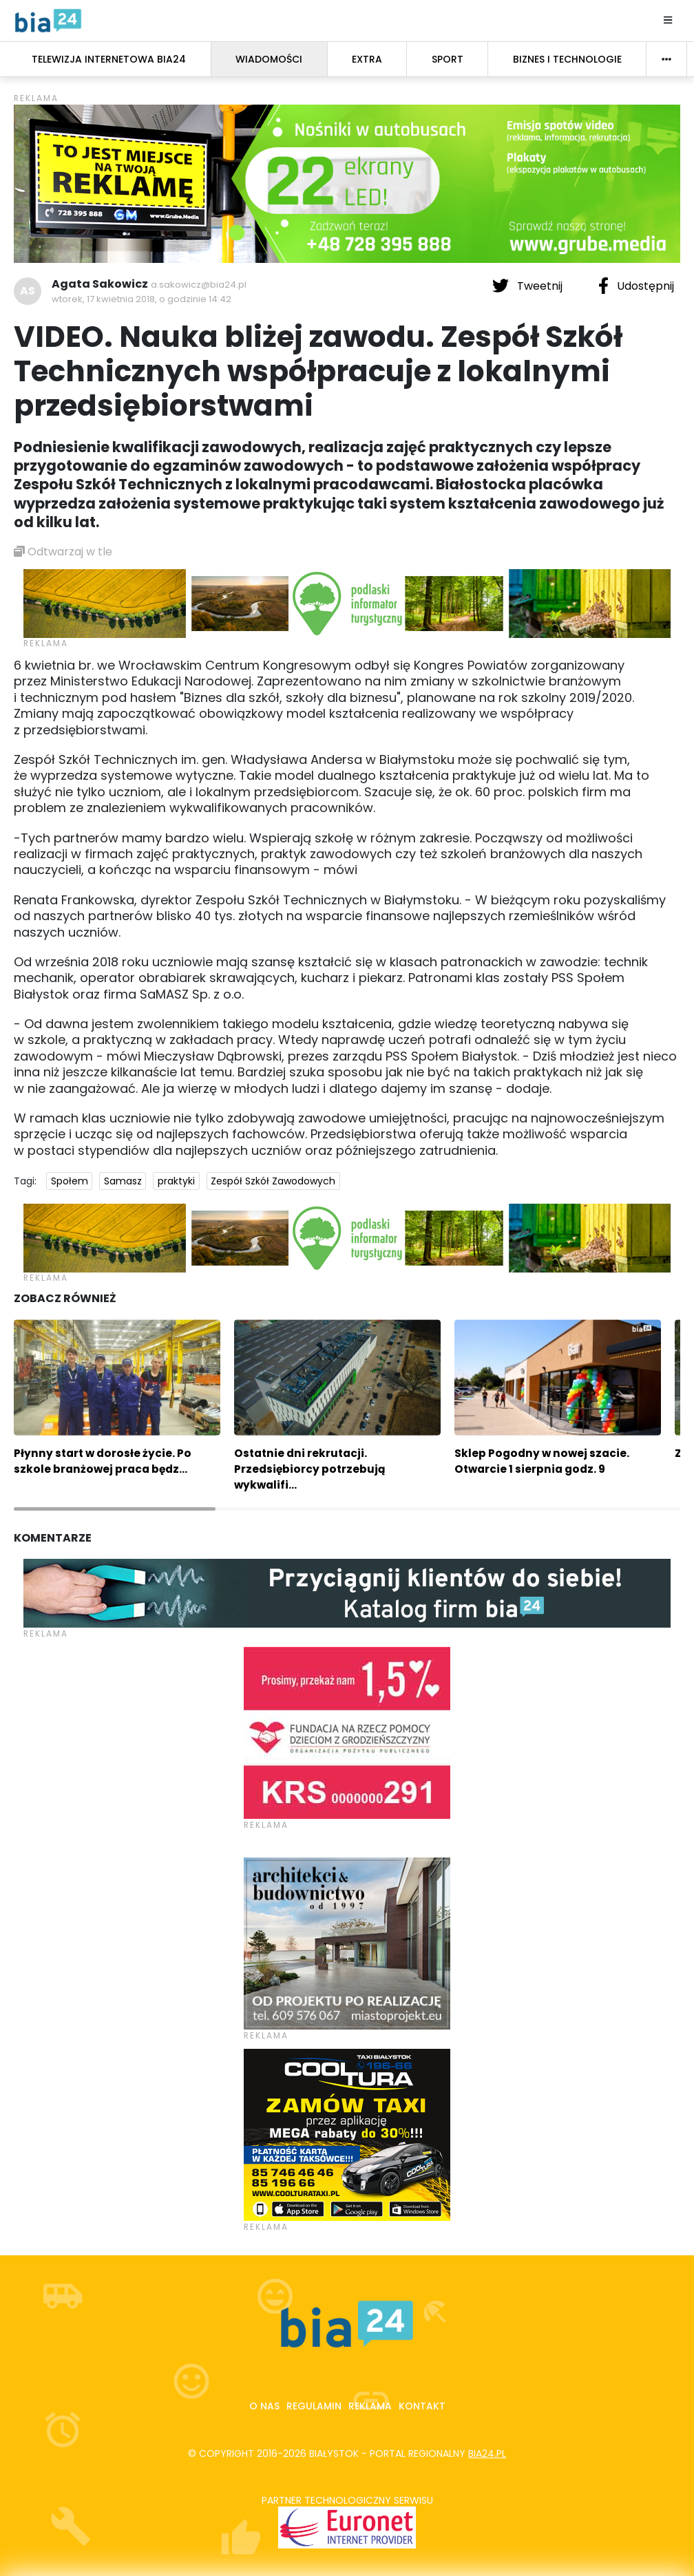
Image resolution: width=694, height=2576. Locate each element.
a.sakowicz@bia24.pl (198, 284)
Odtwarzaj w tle (63, 552)
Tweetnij (528, 285)
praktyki (176, 1181)
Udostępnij (636, 285)
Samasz (123, 1181)
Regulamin (313, 2406)
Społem (69, 1181)
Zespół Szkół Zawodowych (273, 1181)
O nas (264, 2406)
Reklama (370, 2406)
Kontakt (422, 2406)
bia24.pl (487, 2453)
